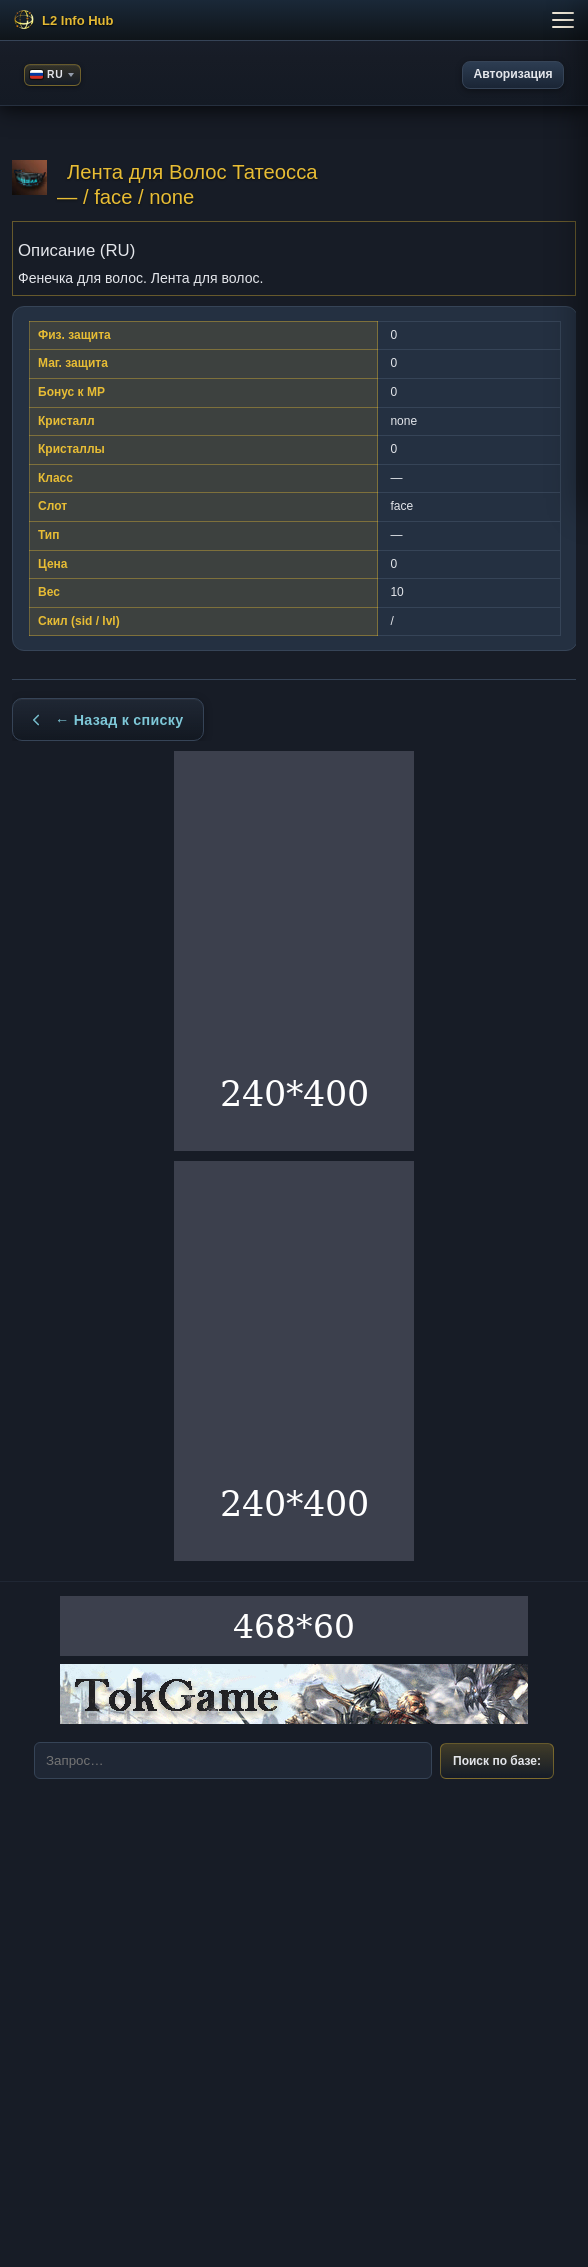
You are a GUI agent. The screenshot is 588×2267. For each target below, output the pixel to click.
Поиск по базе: (497, 1761)
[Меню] (294, 20)
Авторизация (513, 74)
